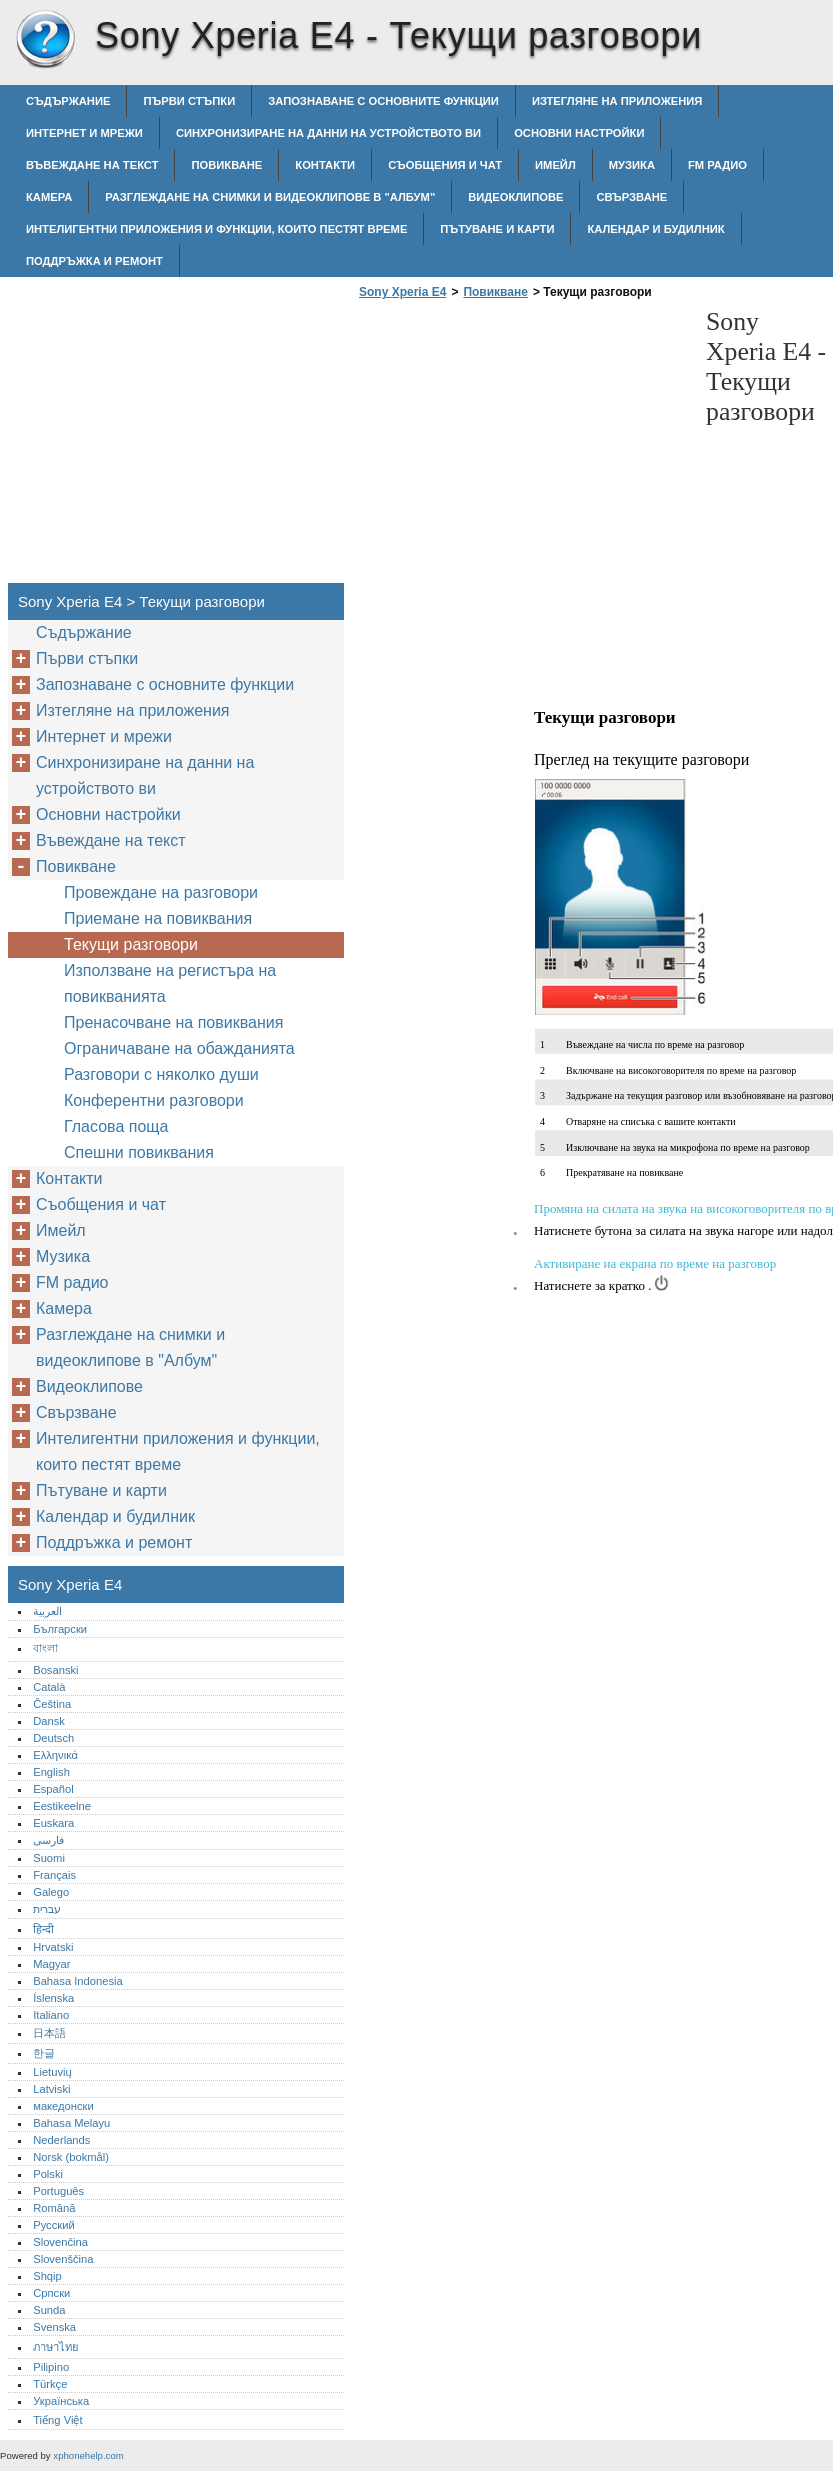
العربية (47, 1611)
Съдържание (68, 101)
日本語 (49, 2033)
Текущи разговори (131, 944)
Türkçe (50, 2384)
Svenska (54, 2327)
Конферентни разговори (154, 1100)
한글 (44, 2053)
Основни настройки (579, 133)
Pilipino (51, 2367)
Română (54, 2208)
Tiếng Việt (57, 2420)
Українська (61, 2401)
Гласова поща (116, 1126)
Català (49, 1687)
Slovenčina (60, 2242)
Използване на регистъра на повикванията (170, 983)
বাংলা (45, 1648)
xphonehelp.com (88, 2455)
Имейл (555, 165)
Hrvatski (53, 1947)
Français (54, 1875)
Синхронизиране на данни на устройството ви (328, 133)
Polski (48, 2174)
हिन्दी (43, 1929)
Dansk (49, 1721)
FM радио (717, 165)
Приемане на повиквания (158, 918)
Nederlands (61, 2140)
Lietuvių (52, 2072)
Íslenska (53, 1998)
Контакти (325, 165)
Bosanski (55, 1670)
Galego (51, 1892)
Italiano (51, 2015)
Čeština (52, 1704)
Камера (49, 197)
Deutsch (53, 1738)
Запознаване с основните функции (383, 101)
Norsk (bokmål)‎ (71, 2157)
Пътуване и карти (497, 229)
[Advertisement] (522, 447)
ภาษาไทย (56, 2347)
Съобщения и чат (445, 165)
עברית (47, 1909)
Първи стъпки (189, 101)
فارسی (48, 1840)
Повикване (226, 165)
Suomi (49, 1858)
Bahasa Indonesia (78, 1981)
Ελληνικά (55, 1755)
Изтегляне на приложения (617, 101)
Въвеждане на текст (92, 165)
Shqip (47, 2276)
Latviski (51, 2089)
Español (53, 1789)
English (51, 1772)
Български (60, 1629)
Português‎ (58, 2191)
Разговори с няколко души (161, 1074)
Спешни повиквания (139, 1152)
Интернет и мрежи (84, 133)
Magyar (51, 1964)
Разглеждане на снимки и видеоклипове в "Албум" (270, 197)
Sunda (49, 2310)
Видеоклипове (515, 197)
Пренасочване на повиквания (173, 1022)
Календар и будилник (655, 229)
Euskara (53, 1823)
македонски (63, 2106)
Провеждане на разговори (161, 892)
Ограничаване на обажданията (179, 1048)
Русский (54, 2225)
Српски (51, 2293)
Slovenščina (63, 2259)
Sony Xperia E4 (45, 40)
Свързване (631, 197)
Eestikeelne (62, 1806)
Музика (632, 165)
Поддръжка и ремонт (94, 261)
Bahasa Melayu (71, 2123)
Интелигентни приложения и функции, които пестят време (216, 229)
